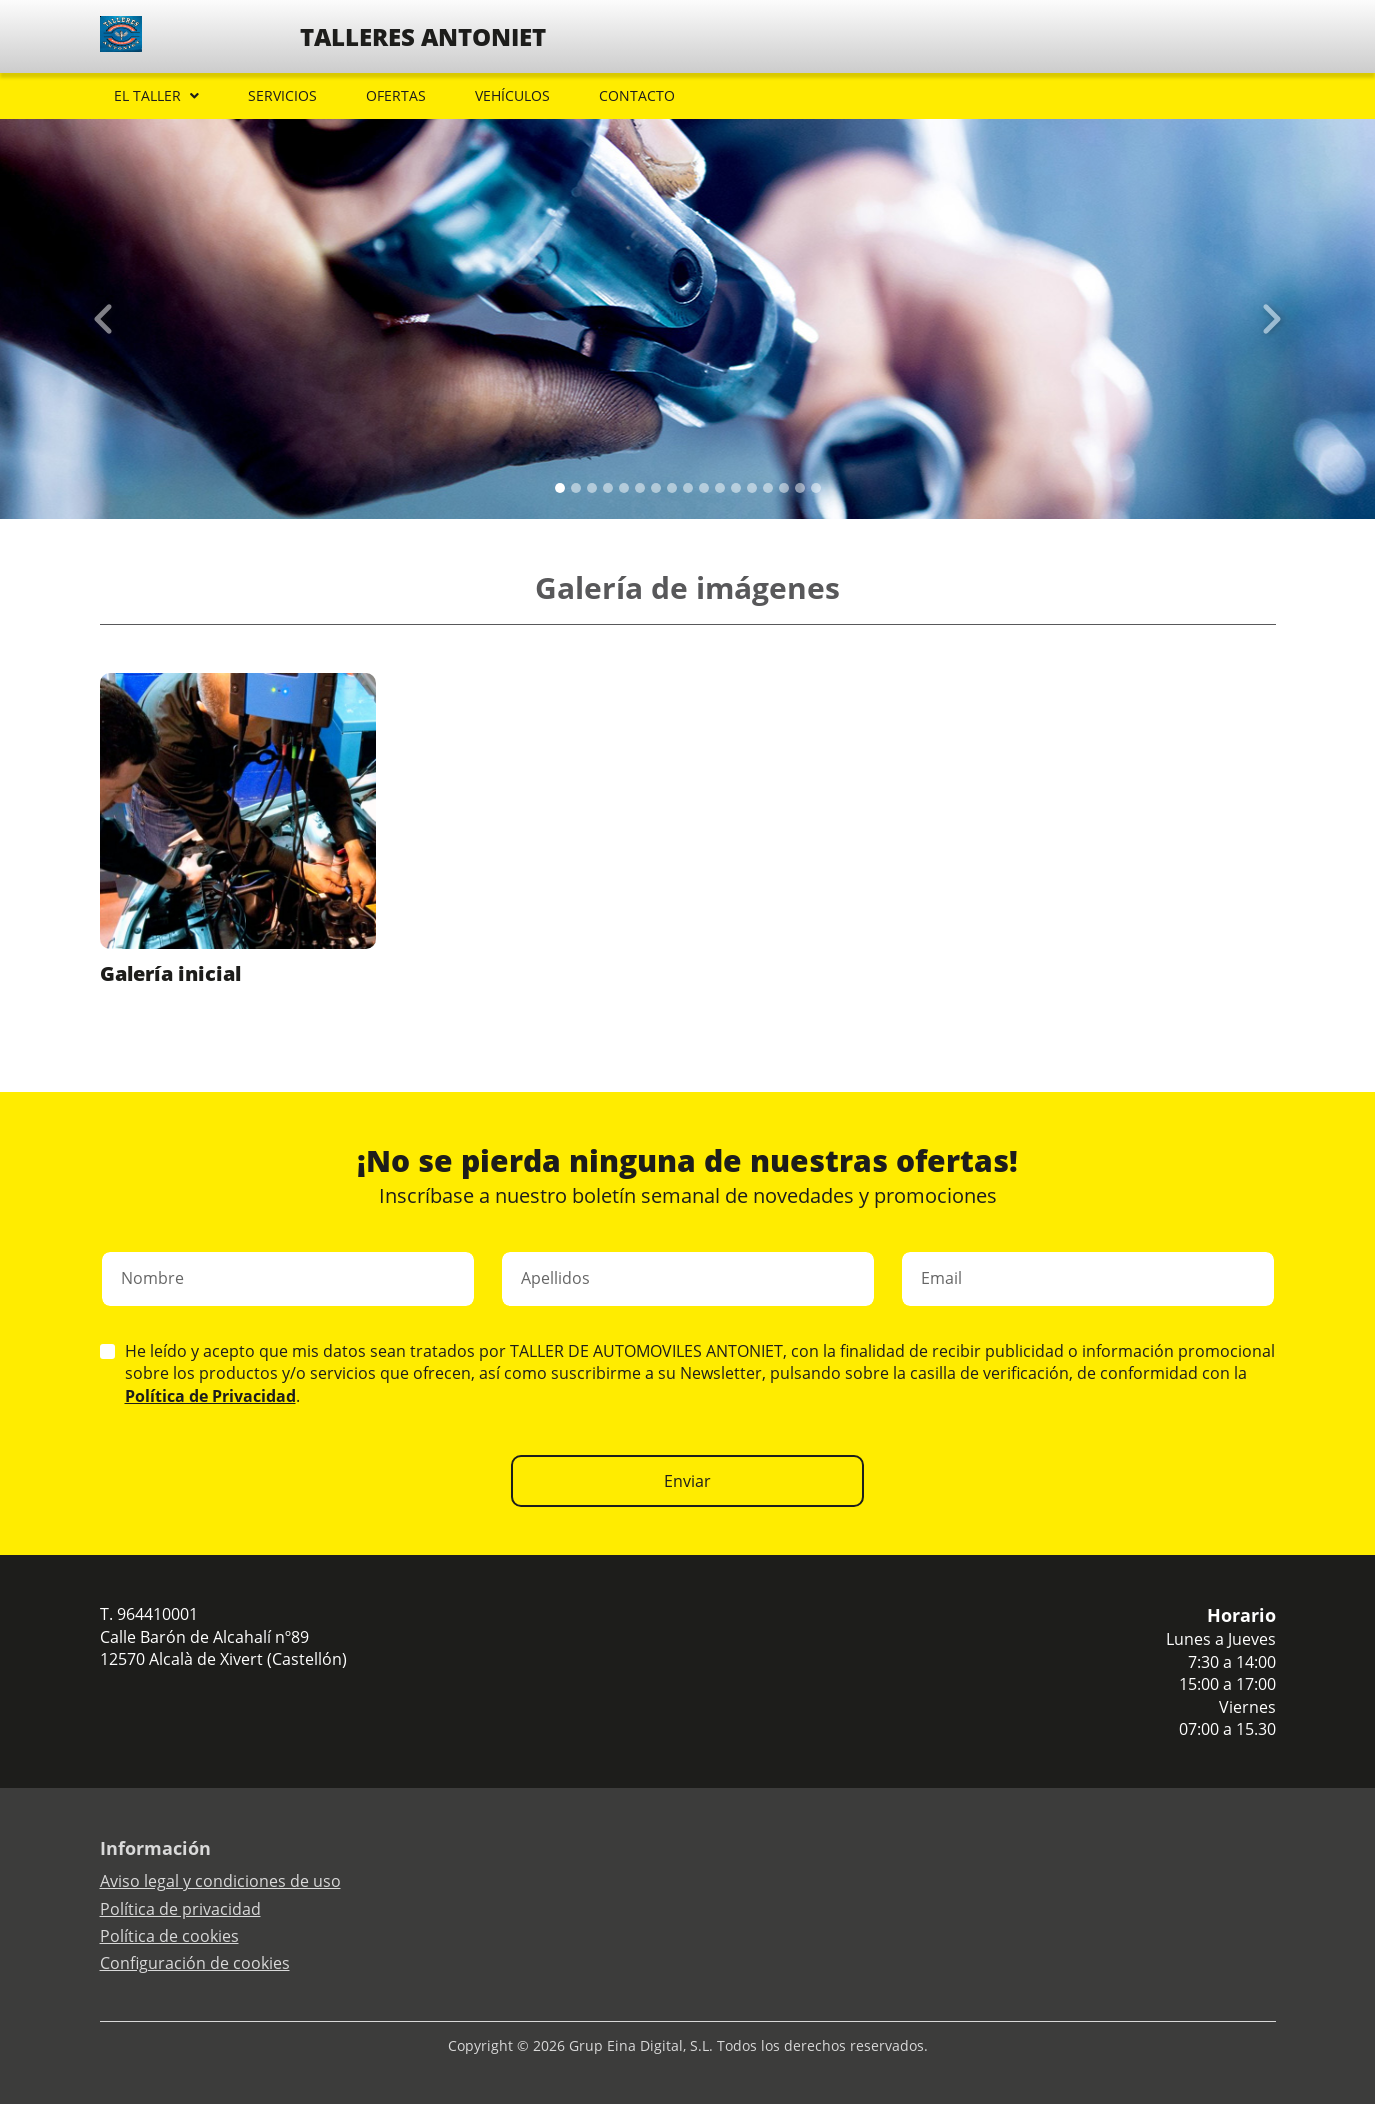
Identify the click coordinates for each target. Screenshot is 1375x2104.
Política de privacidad (180, 1909)
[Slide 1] (576, 488)
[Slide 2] (592, 488)
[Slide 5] (640, 488)
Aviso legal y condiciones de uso (220, 1881)
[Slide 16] (816, 488)
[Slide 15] (800, 488)
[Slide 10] (720, 488)
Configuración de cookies (195, 1963)
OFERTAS (396, 95)
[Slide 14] (784, 488)
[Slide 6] (656, 488)
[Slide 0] (560, 488)
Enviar (687, 1481)
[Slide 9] (704, 488)
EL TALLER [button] (147, 95)
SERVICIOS (282, 95)
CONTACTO (637, 95)
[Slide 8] (688, 488)
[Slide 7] (672, 488)
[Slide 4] (624, 488)
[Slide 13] (768, 488)
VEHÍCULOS (512, 95)
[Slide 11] (736, 488)
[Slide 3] (608, 488)
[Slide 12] (752, 488)
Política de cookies (169, 1936)
